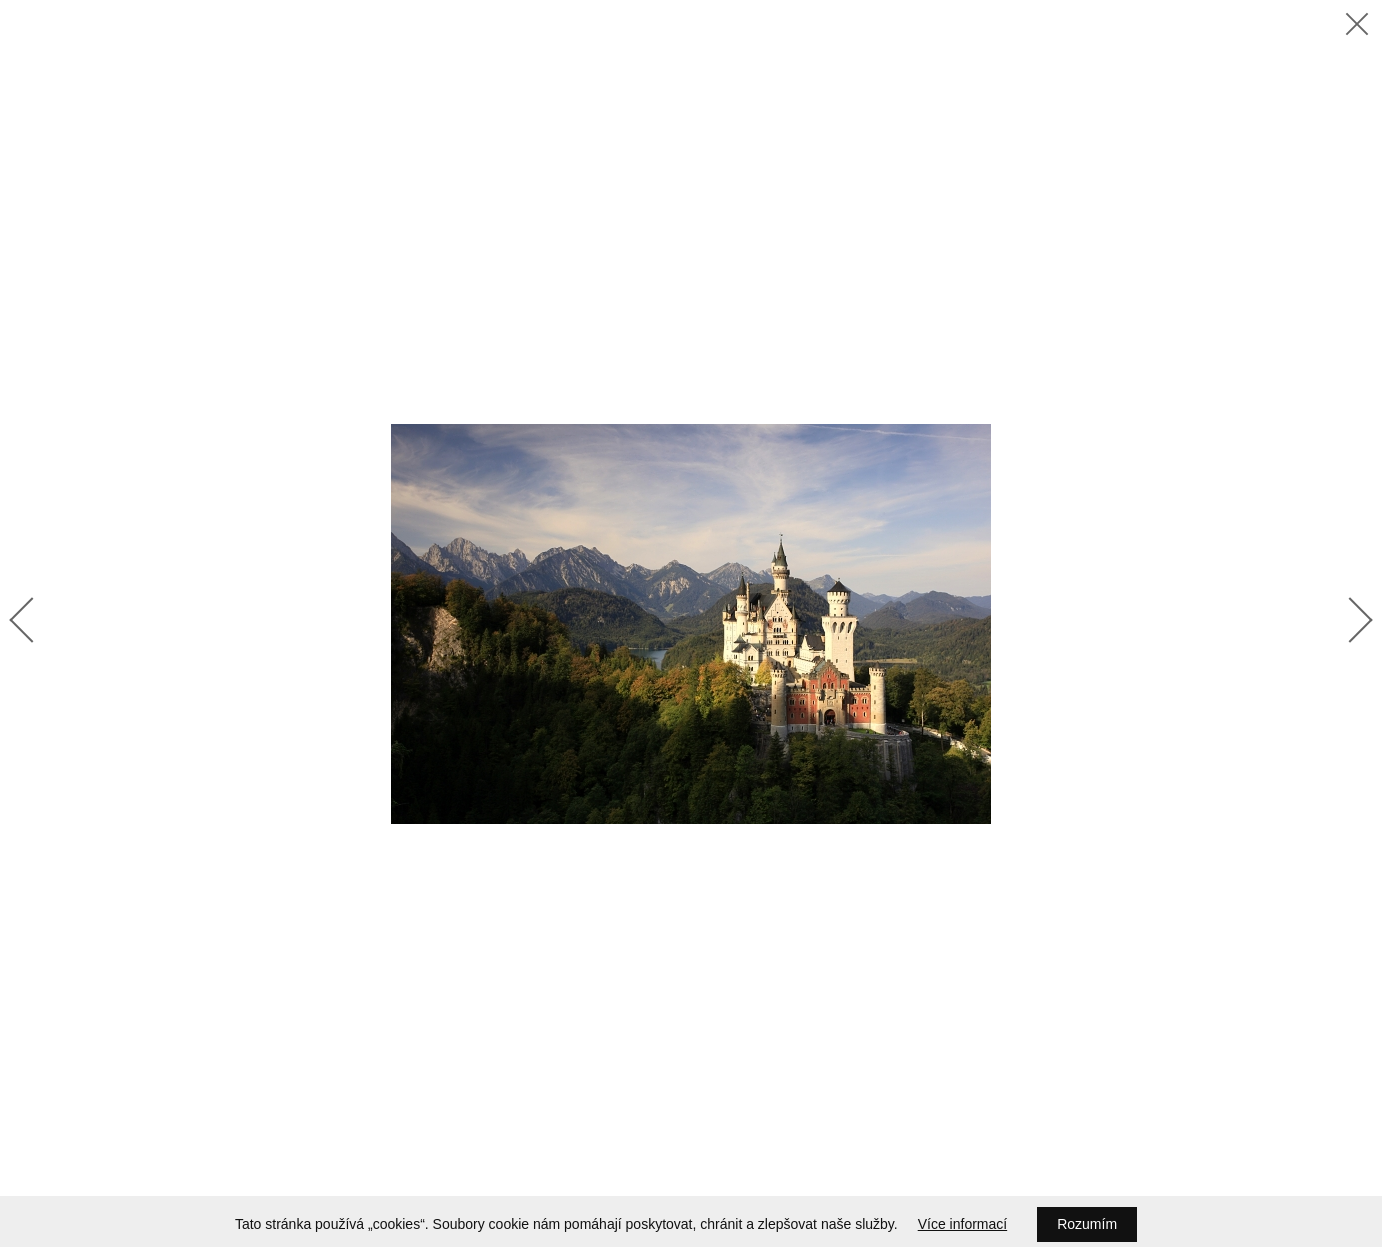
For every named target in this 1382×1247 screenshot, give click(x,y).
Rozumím (1087, 1224)
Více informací (962, 1224)
